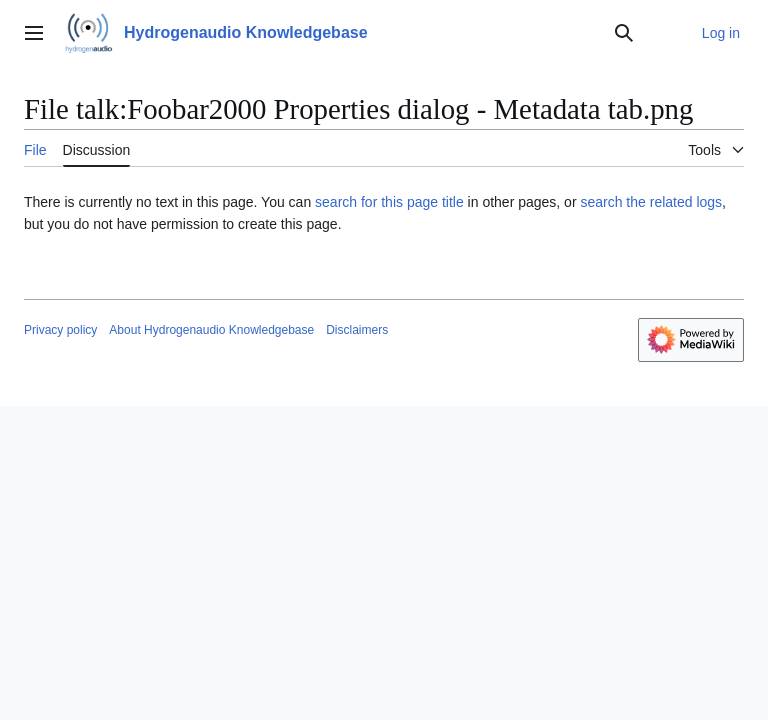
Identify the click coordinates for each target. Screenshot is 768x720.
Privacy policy (60, 330)
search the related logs (651, 202)
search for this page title (389, 202)
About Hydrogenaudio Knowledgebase (211, 330)
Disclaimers (357, 330)
